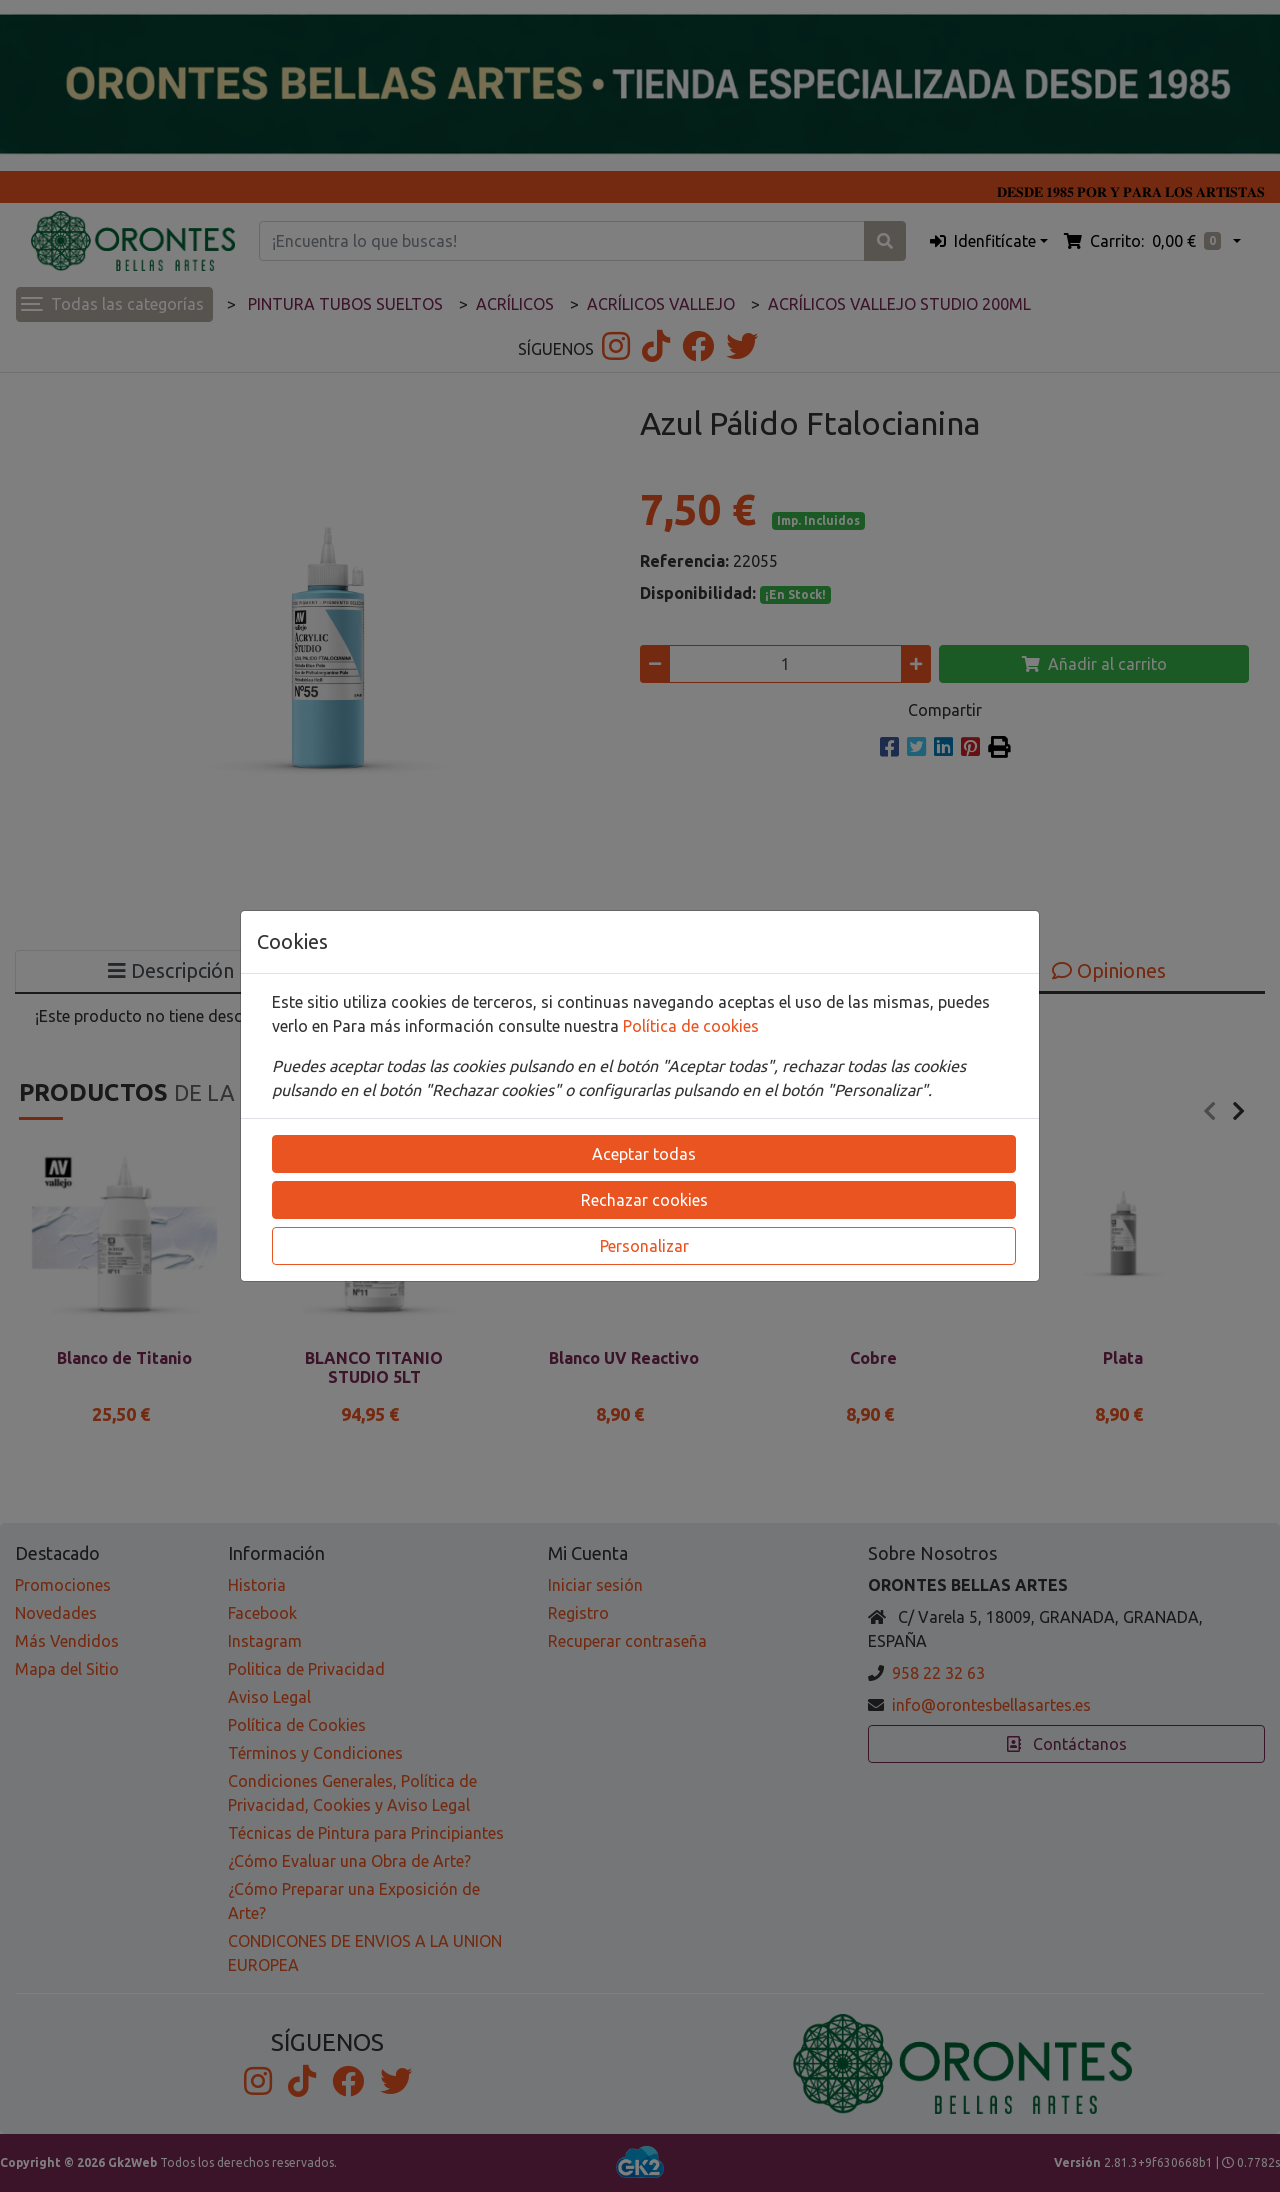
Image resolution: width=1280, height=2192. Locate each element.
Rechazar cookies (644, 1200)
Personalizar (644, 1246)
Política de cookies (691, 1026)
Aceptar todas (644, 1154)
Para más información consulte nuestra (478, 1026)
